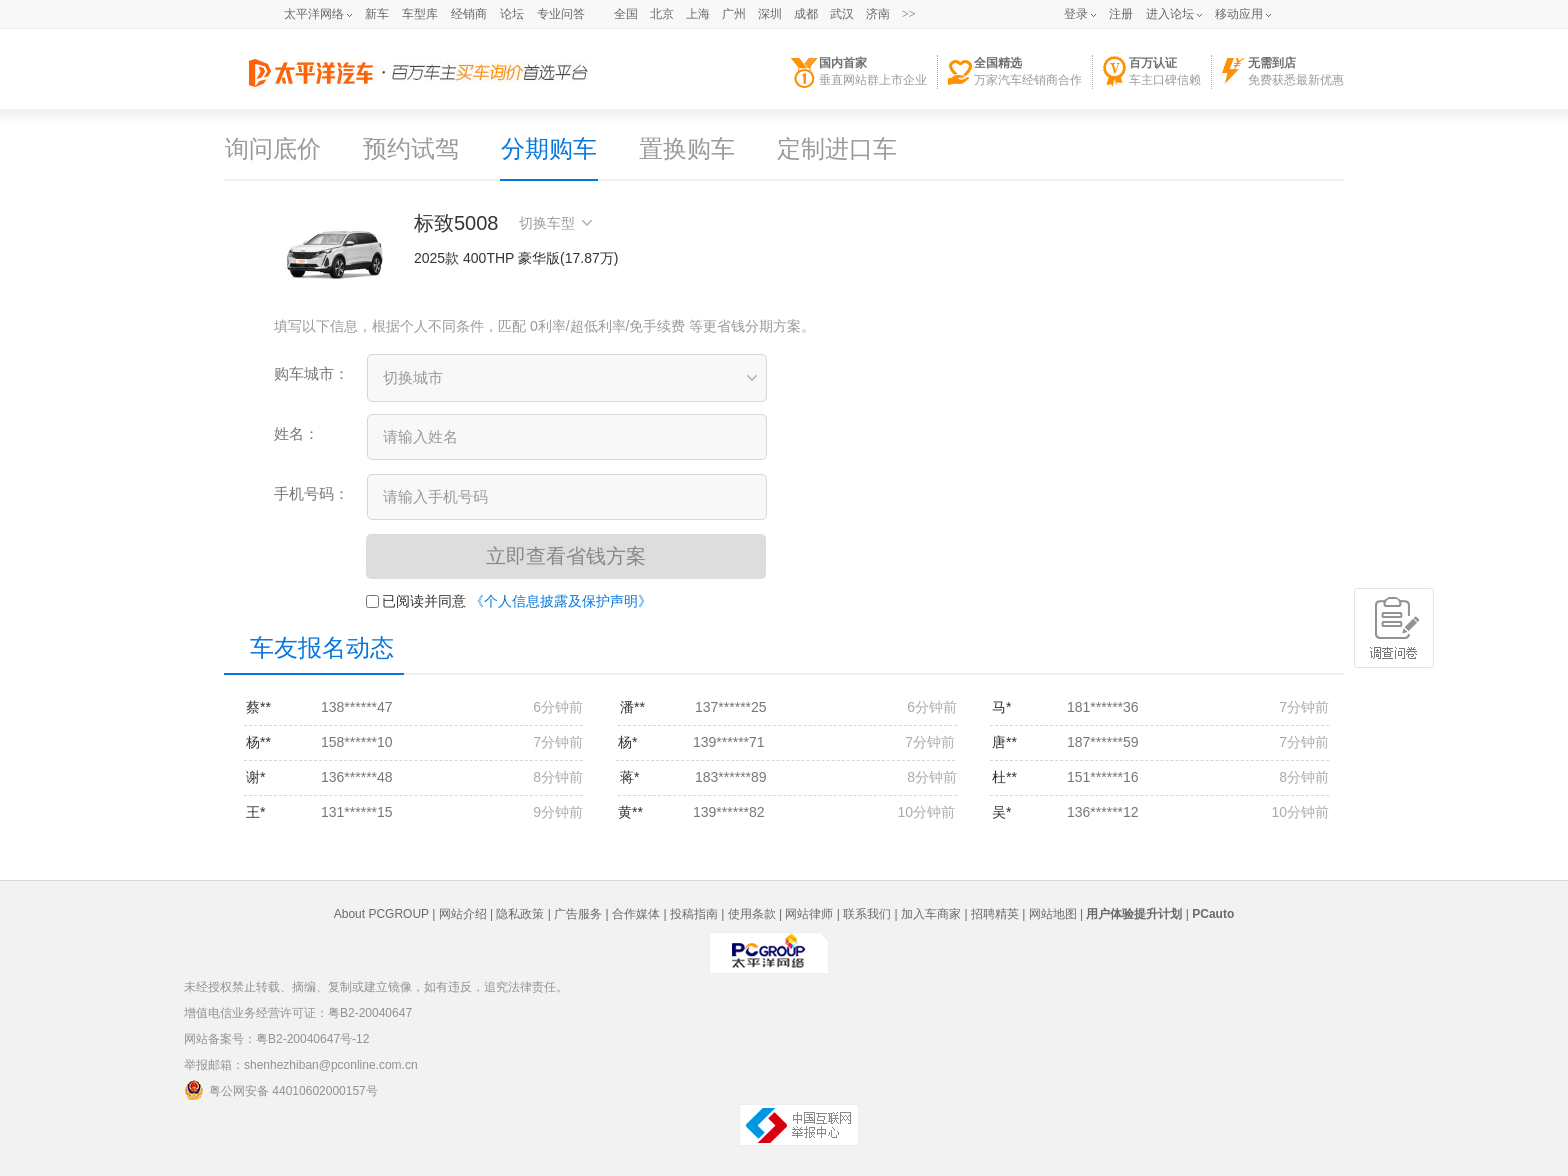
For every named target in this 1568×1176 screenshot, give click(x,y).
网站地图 (1053, 914)
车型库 (420, 14)
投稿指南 (694, 914)
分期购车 (549, 149)
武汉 (842, 14)
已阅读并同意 (416, 601)
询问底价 (273, 149)
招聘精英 (995, 914)
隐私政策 (520, 914)
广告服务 (578, 914)
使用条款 (752, 914)
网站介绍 (463, 914)
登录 (1076, 14)
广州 (734, 14)
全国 (626, 14)
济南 (878, 14)
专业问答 (561, 14)
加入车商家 (931, 914)
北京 (662, 14)
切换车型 (555, 223)
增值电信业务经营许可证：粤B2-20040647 (298, 1013)
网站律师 (809, 914)
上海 (698, 14)
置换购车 (687, 149)
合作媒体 (636, 914)
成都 (806, 14)
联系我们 (867, 914)
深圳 (770, 14)
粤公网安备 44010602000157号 (281, 1090)
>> (909, 14)
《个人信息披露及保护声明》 (561, 601)
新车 (377, 14)
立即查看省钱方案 (566, 556)
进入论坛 (1170, 14)
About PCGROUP (381, 914)
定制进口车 (837, 149)
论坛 (512, 14)
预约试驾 (411, 149)
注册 (1121, 14)
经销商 (469, 14)
